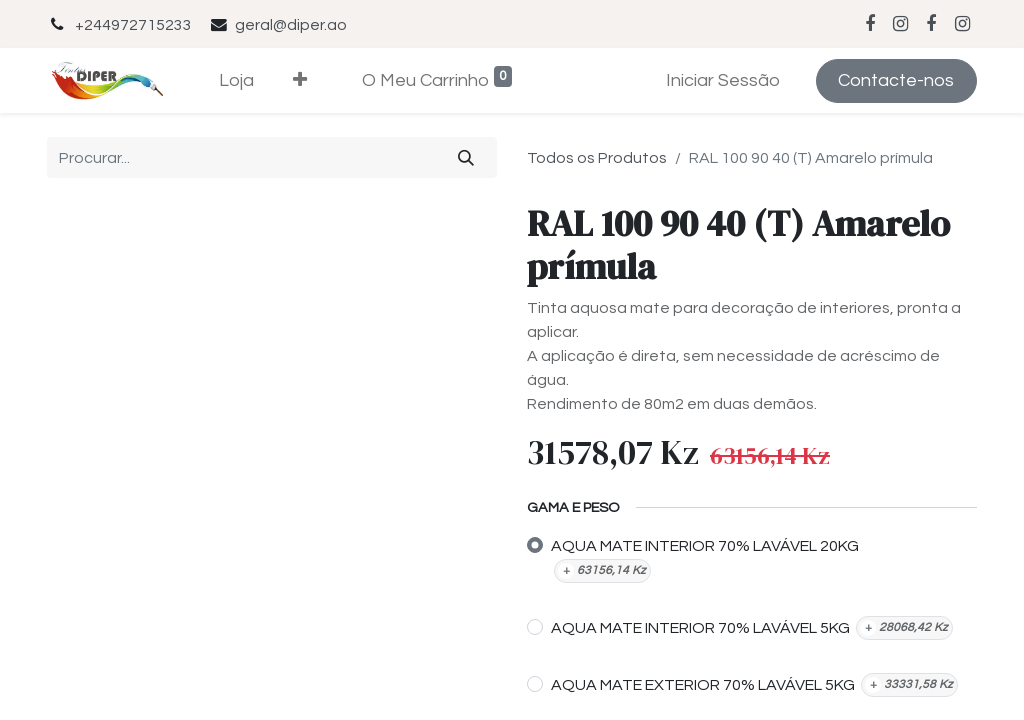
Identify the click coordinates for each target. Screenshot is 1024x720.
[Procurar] (466, 157)
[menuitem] (237, 80)
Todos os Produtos (597, 158)
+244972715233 (133, 25)
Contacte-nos (896, 80)
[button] (300, 80)
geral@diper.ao (291, 25)
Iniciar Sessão (723, 80)
